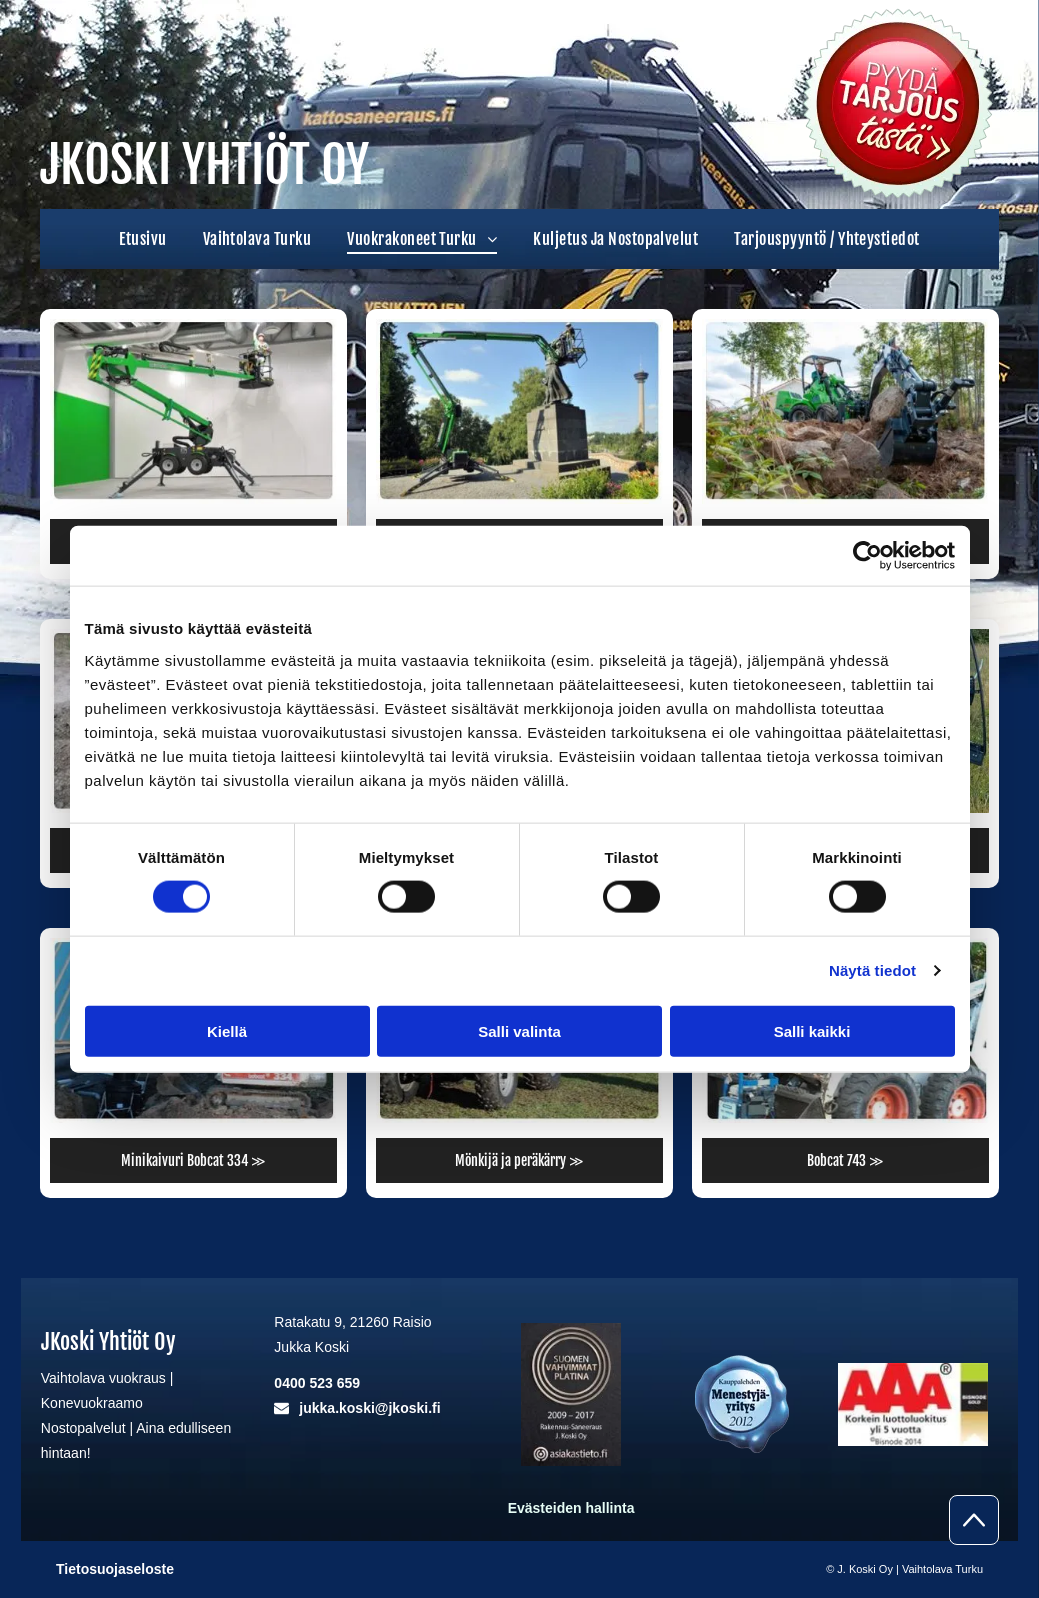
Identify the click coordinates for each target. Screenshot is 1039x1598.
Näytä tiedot (872, 970)
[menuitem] (142, 239)
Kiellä (227, 1030)
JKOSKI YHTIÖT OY (204, 165)
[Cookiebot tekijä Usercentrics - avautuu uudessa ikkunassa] (867, 556)
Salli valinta (519, 1030)
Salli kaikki (812, 1030)
